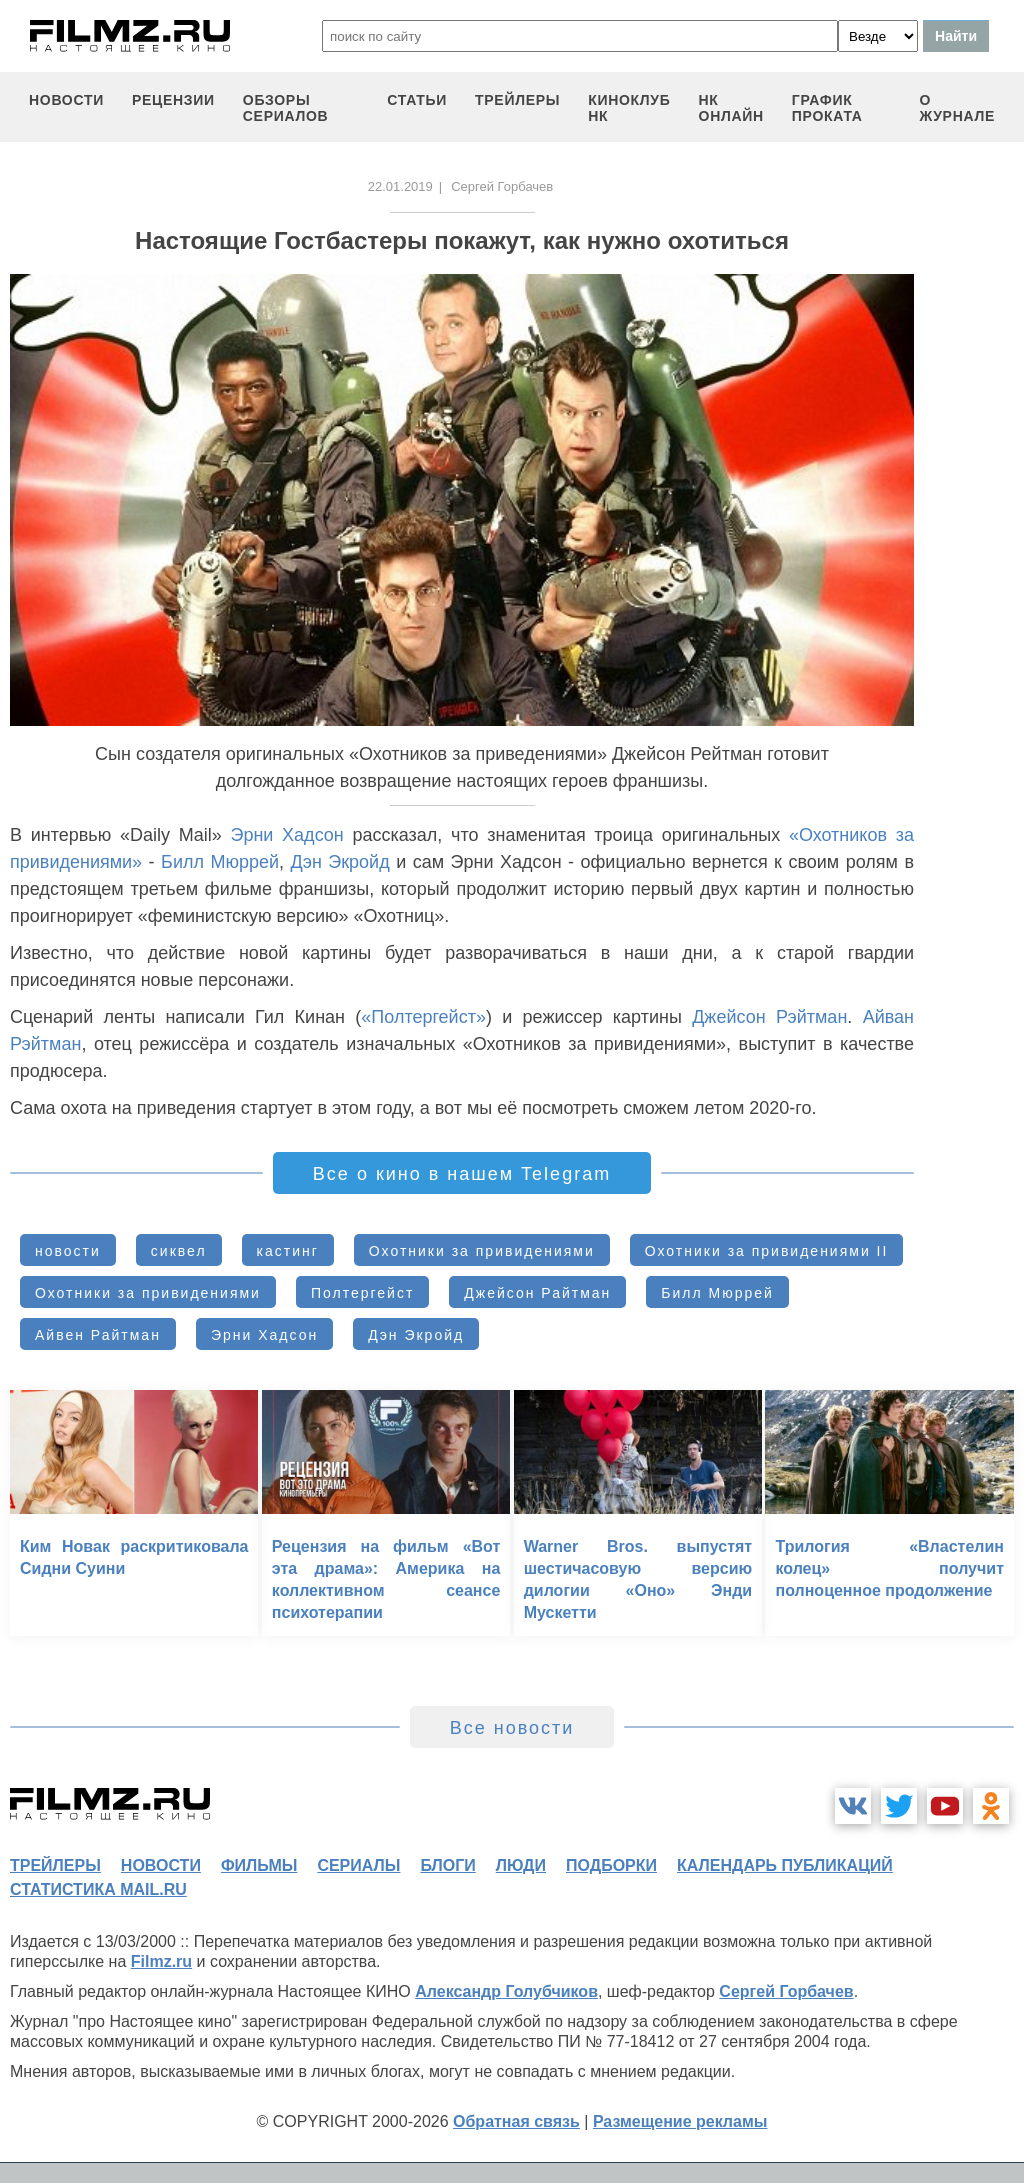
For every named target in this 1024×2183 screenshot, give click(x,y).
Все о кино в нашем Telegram (462, 1174)
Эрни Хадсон (286, 835)
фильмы (259, 1865)
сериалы (358, 1865)
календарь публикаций (785, 1865)
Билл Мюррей (220, 862)
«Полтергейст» (423, 1017)
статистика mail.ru (98, 1889)
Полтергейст (362, 1293)
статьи (417, 100)
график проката (827, 108)
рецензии (173, 100)
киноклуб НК (629, 108)
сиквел (179, 1251)
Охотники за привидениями (482, 1251)
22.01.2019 (400, 186)
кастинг (288, 1251)
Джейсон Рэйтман (769, 1017)
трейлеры (517, 100)
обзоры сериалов (286, 108)
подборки (611, 1865)
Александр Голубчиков (506, 1991)
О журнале (957, 108)
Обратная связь (516, 2121)
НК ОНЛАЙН (731, 108)
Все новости (512, 1728)
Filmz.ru (161, 1961)
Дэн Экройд (340, 862)
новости (66, 100)
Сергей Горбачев (786, 1991)
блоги (447, 1865)
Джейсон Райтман (537, 1293)
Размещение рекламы (680, 2121)
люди (521, 1865)
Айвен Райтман (98, 1335)
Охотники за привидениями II (767, 1251)
